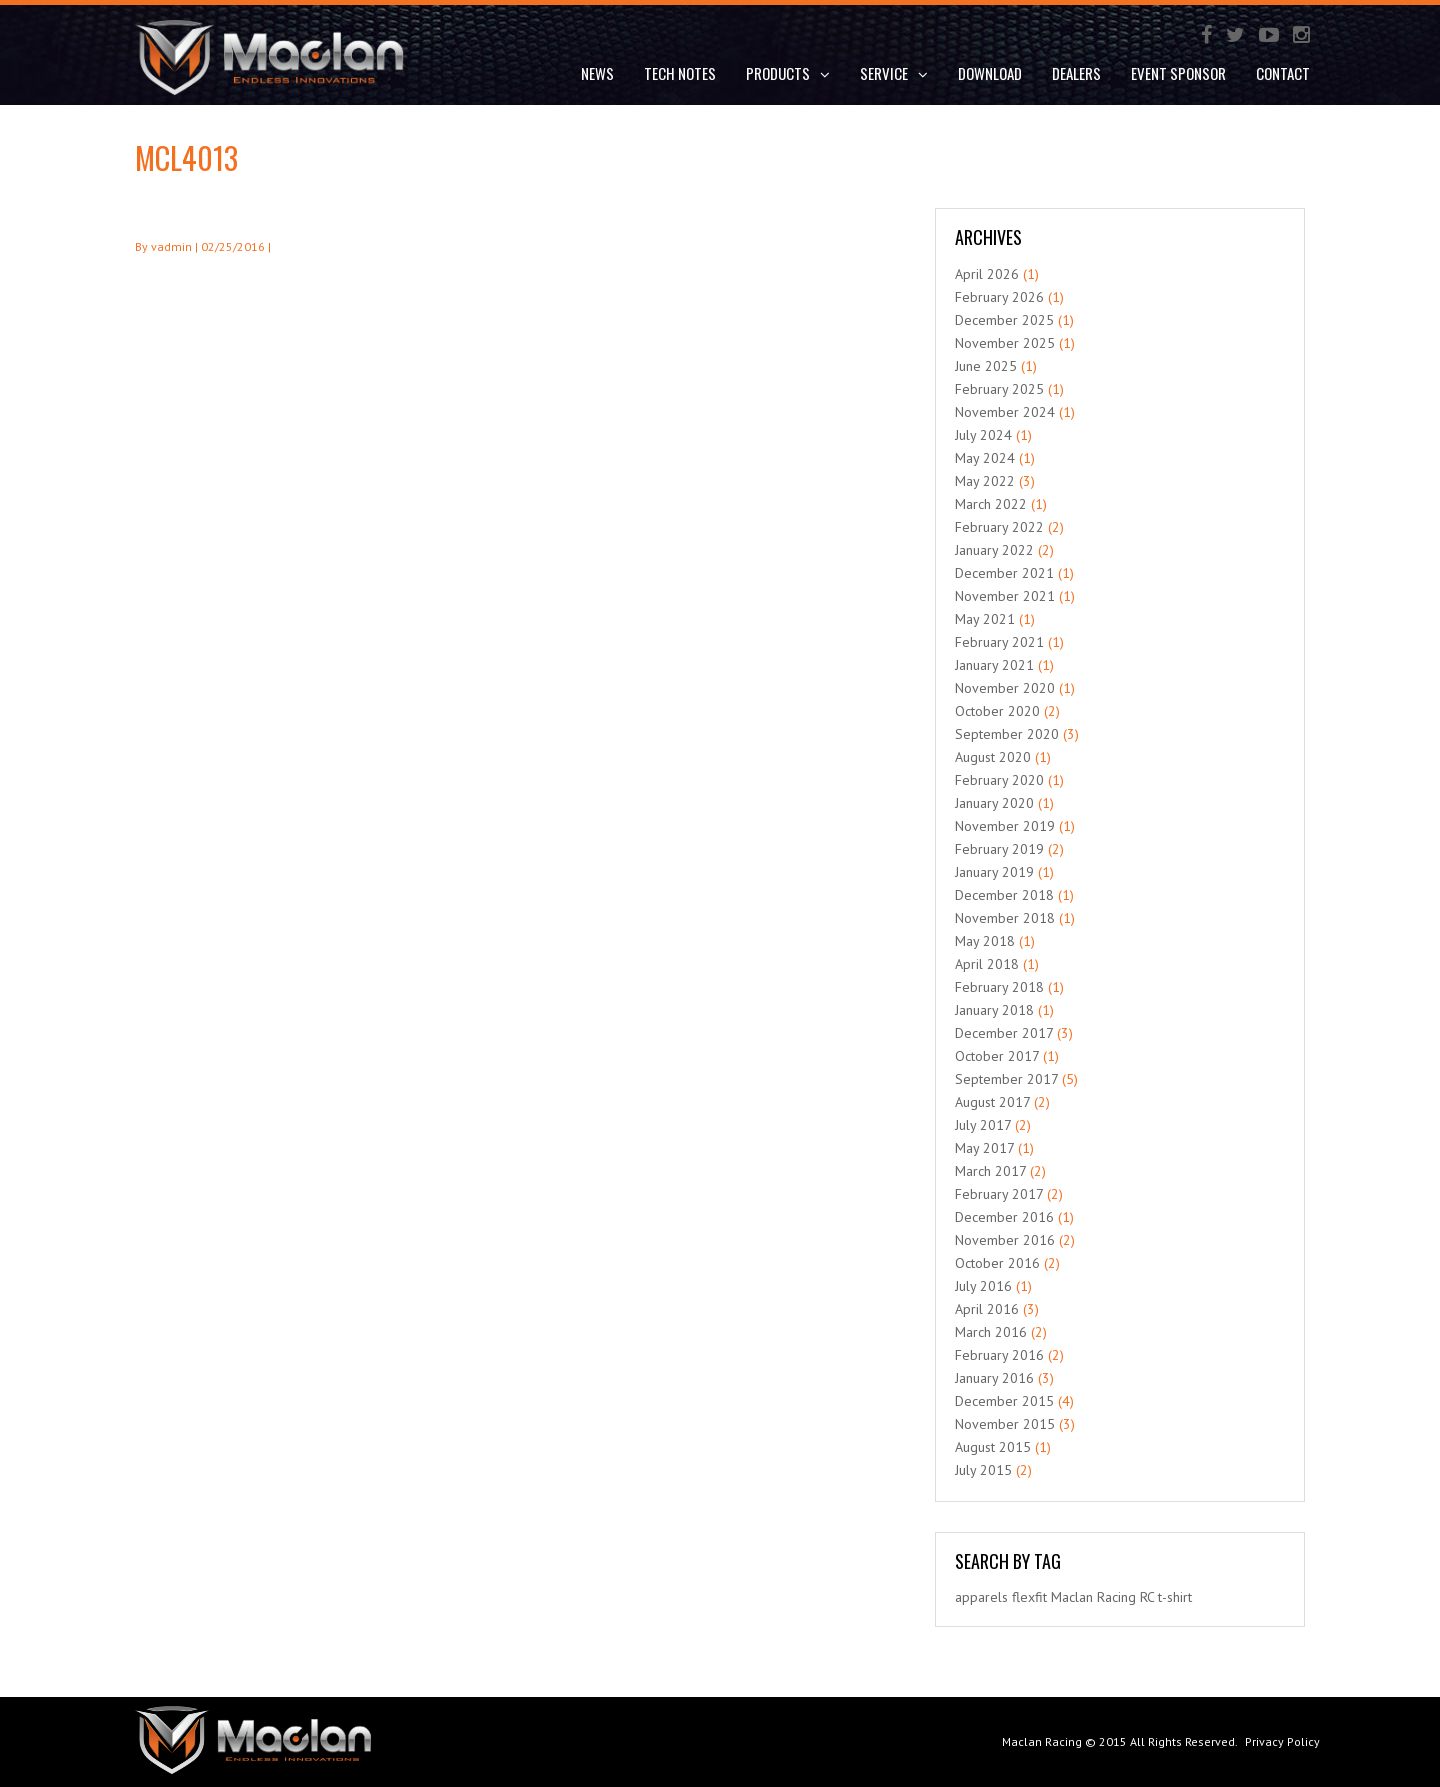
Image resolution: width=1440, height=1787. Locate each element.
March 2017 (990, 1171)
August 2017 (992, 1102)
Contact (1283, 73)
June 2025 (986, 366)
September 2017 (1006, 1079)
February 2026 (999, 297)
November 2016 (1005, 1240)
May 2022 (985, 481)
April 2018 (987, 964)
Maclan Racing (1042, 1741)
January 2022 (994, 550)
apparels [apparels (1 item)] (981, 1597)
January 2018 (994, 1010)
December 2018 (1004, 895)
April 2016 (987, 1309)
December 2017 (1004, 1033)
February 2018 (999, 987)
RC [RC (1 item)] (1147, 1597)
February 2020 (999, 780)
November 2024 (1005, 412)
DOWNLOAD (990, 73)
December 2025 (1004, 320)
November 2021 (1005, 596)
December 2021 (1004, 573)
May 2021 (985, 619)
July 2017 (983, 1125)
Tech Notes (680, 73)
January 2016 (994, 1378)
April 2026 (987, 274)
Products (788, 73)
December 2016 (1004, 1217)
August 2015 (993, 1447)
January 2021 (994, 665)
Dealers (1076, 73)
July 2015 (983, 1470)
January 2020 (994, 803)
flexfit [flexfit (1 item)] (1029, 1597)
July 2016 (983, 1286)
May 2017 (984, 1148)
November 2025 (1005, 343)
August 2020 (993, 757)
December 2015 (1004, 1401)
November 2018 (1005, 918)
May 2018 (985, 941)
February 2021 (999, 642)
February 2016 (999, 1355)
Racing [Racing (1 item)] (1116, 1597)
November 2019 (1005, 826)
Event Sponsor (1178, 73)
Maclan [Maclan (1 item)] (1072, 1597)
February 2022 (999, 527)
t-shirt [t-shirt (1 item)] (1175, 1597)
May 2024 (985, 458)
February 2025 (999, 389)
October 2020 (997, 711)
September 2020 (1007, 734)
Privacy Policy (1282, 1741)
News (597, 73)
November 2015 (1005, 1424)
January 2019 (994, 872)
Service (894, 73)
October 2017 (997, 1056)
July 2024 (983, 435)
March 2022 (991, 504)
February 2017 (999, 1194)
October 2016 (997, 1263)
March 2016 (991, 1332)
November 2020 (1005, 688)
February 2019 (999, 849)
